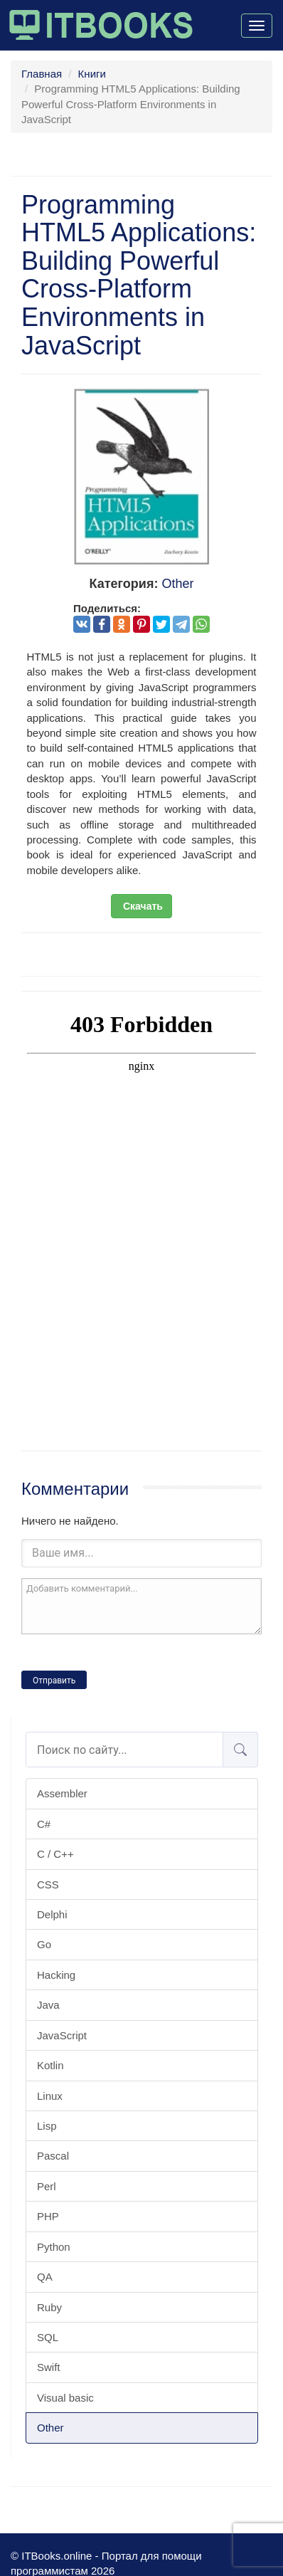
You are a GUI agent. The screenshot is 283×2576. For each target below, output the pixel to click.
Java (48, 2005)
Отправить (54, 1681)
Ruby (49, 2307)
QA (45, 2277)
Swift (48, 2367)
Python (53, 2247)
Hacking (56, 1975)
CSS (48, 1884)
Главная (41, 74)
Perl (46, 2186)
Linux (50, 2096)
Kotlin (50, 2065)
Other (50, 2428)
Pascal (53, 2156)
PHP (48, 2216)
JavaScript (62, 2035)
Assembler (62, 1793)
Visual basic (65, 2398)
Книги (92, 74)
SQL (47, 2337)
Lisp (47, 2126)
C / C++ (55, 1854)
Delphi (52, 1914)
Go (44, 1944)
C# (43, 1824)
